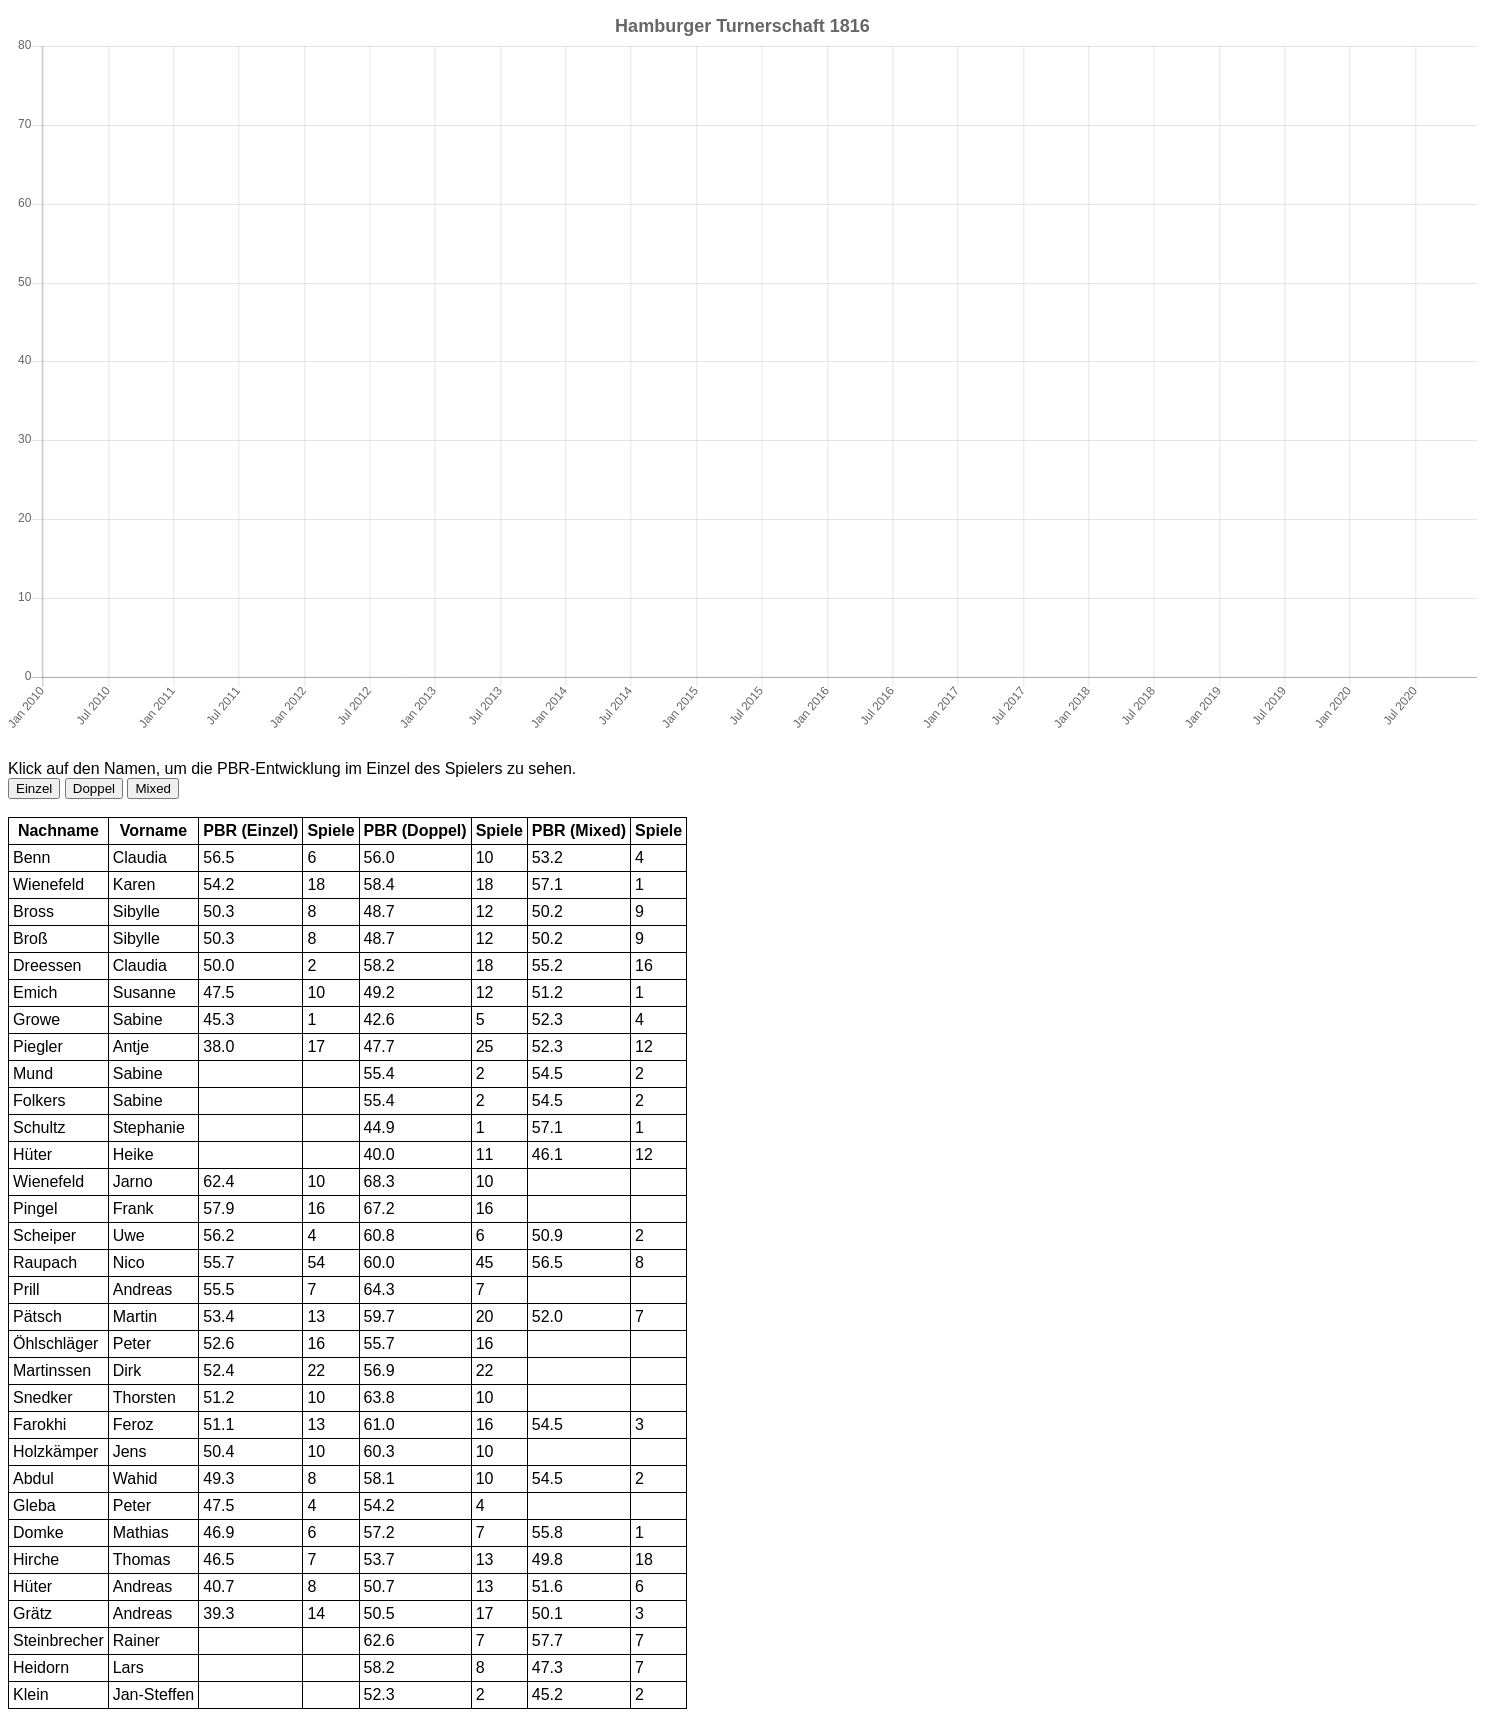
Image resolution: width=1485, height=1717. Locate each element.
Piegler (38, 1046)
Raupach (45, 1262)
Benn (31, 857)
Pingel (35, 1208)
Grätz (32, 1613)
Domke (38, 1532)
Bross (33, 911)
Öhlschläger (55, 1343)
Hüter (32, 1154)
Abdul (33, 1478)
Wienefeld (48, 884)
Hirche (36, 1559)
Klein (31, 1694)
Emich (35, 992)
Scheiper (44, 1235)
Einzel (34, 788)
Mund (33, 1073)
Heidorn (41, 1667)
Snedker (43, 1397)
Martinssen (52, 1370)
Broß (30, 938)
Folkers (39, 1100)
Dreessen (47, 965)
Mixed (153, 788)
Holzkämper (55, 1451)
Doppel (94, 788)
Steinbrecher (58, 1640)
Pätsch (37, 1316)
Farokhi (39, 1424)
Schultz (39, 1127)
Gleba (34, 1505)
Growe (36, 1019)
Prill (26, 1289)
